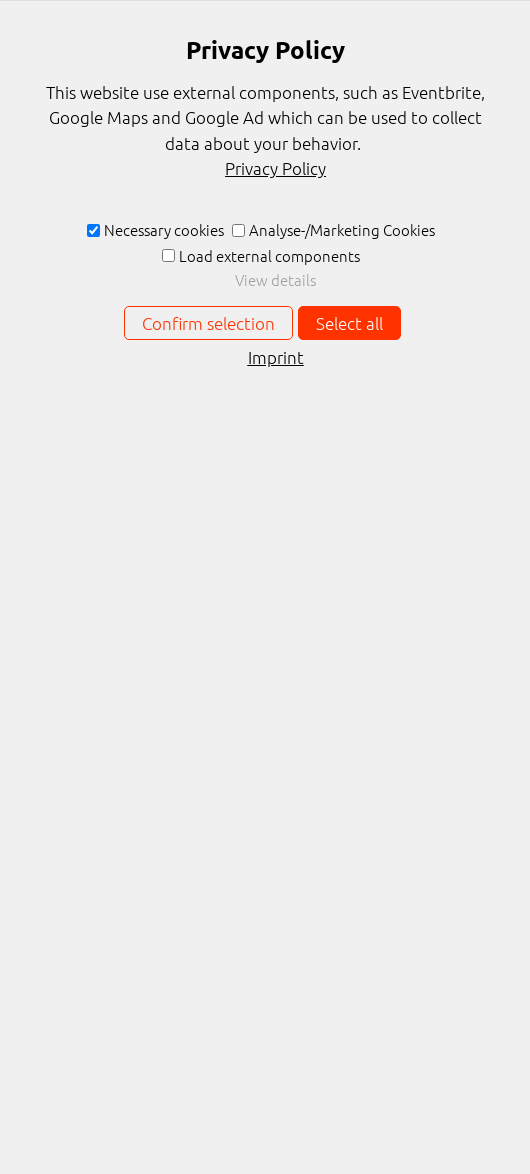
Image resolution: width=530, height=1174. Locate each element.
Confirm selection (208, 323)
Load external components (269, 255)
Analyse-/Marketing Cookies (342, 229)
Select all (349, 323)
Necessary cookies (164, 229)
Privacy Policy (275, 168)
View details (275, 279)
